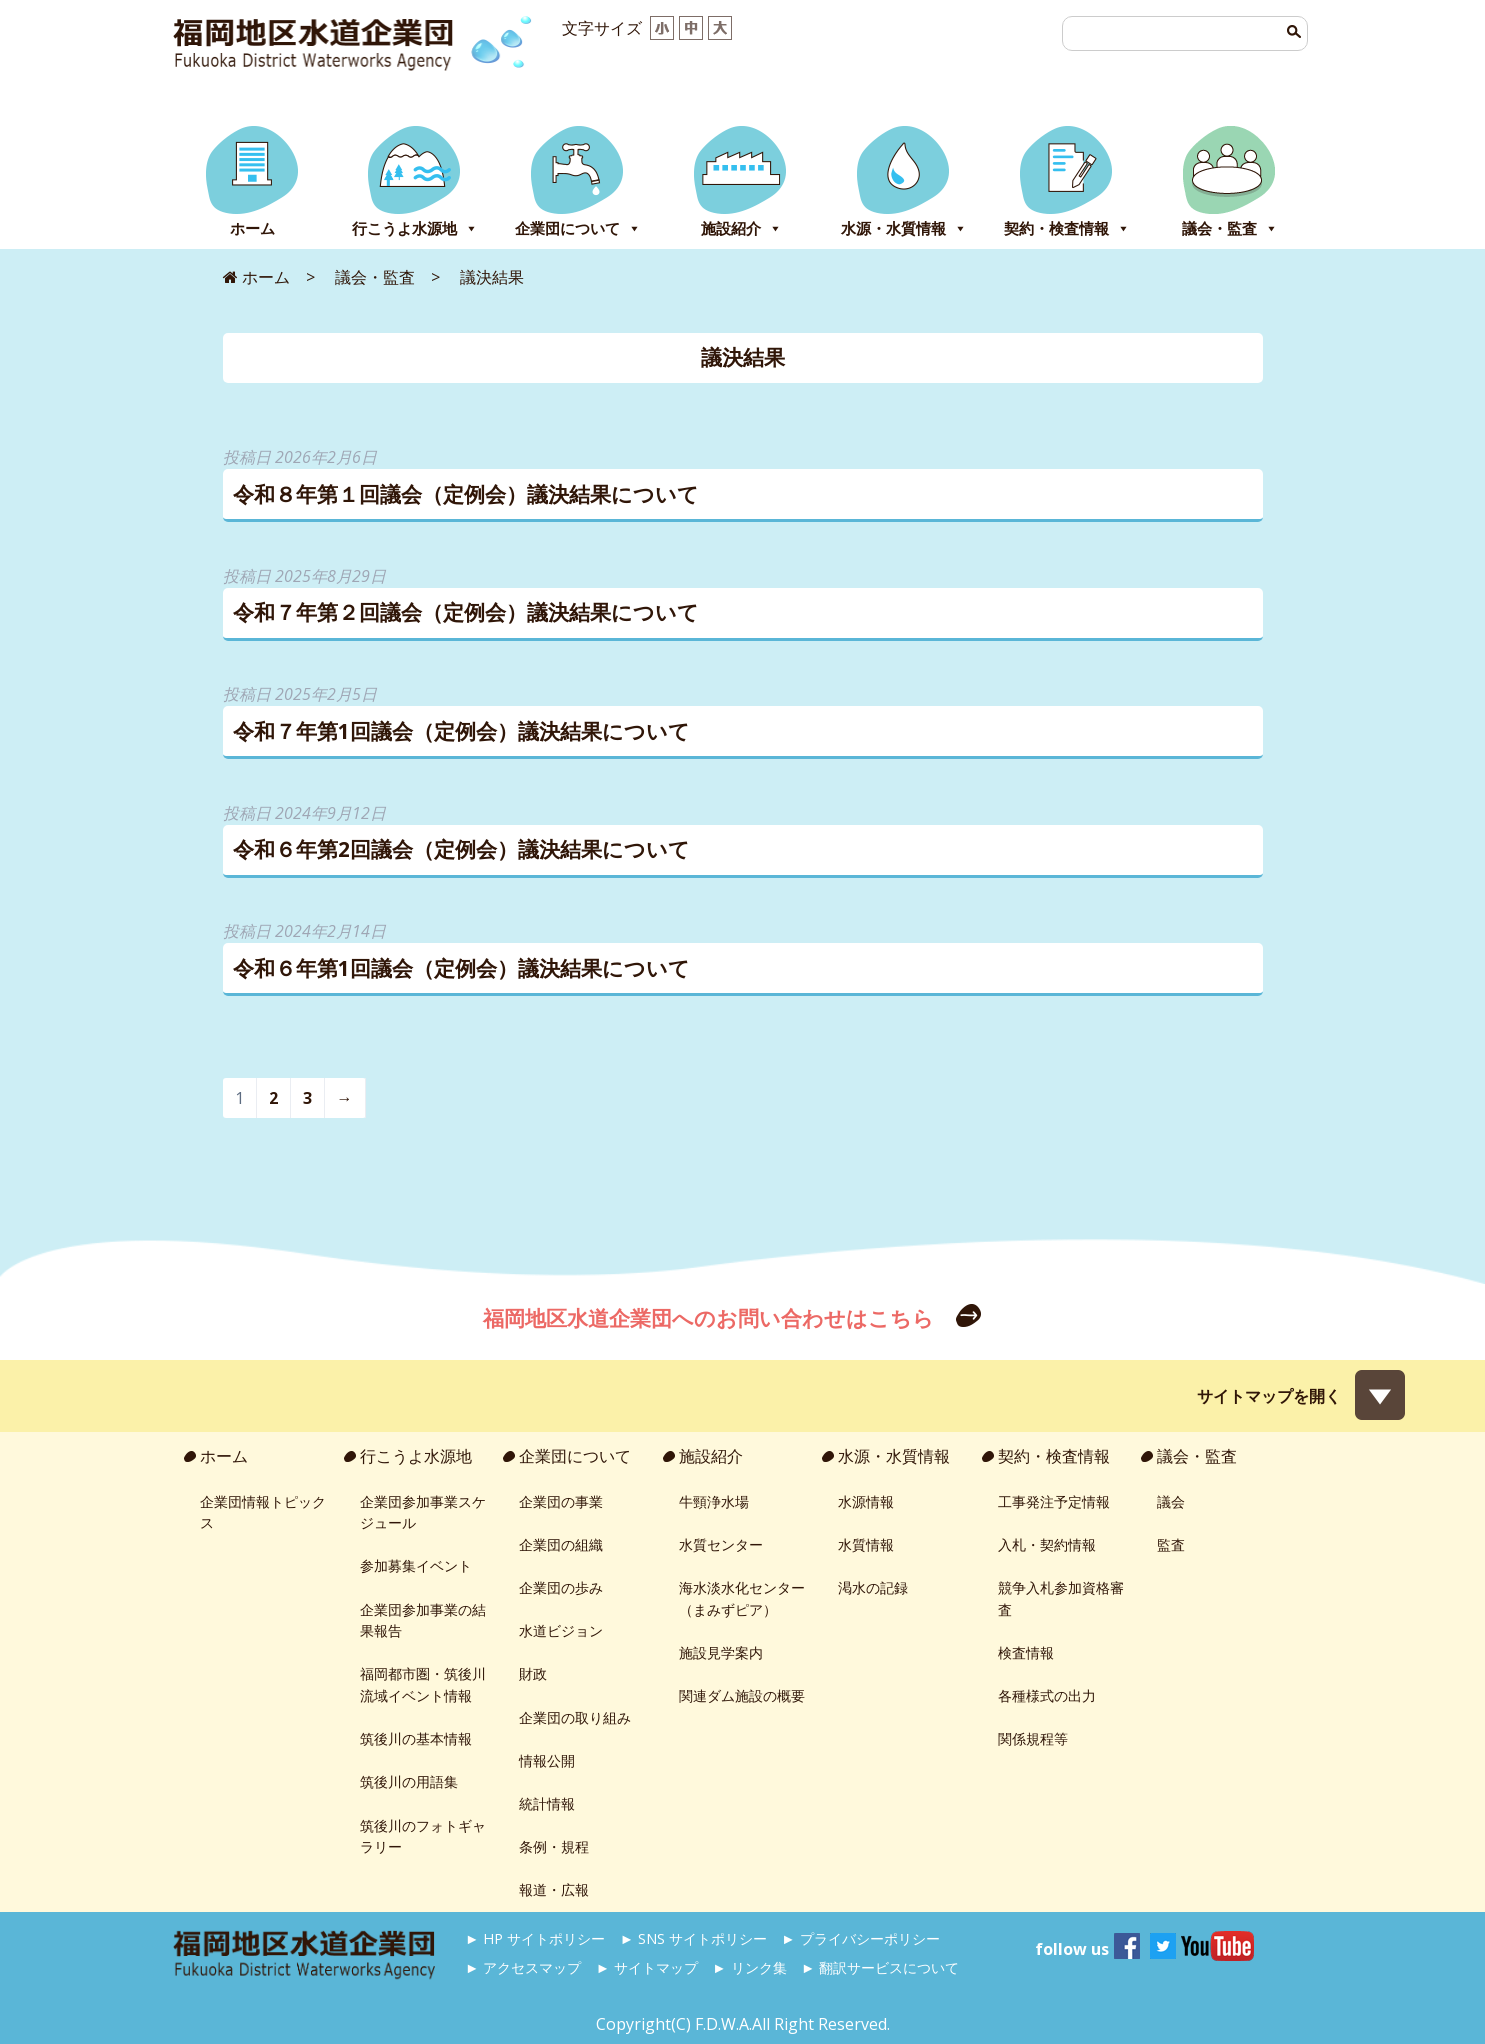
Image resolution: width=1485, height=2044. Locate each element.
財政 (533, 1673)
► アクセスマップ (523, 1967)
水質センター (721, 1544)
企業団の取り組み (575, 1717)
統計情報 (547, 1803)
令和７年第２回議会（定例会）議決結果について (466, 612)
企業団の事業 (561, 1501)
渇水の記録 (873, 1587)
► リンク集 (749, 1967)
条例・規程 (554, 1846)
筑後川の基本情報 (416, 1738)
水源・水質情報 (904, 229)
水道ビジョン (561, 1630)
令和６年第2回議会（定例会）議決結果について (461, 849)
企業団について (578, 229)
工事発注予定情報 (1054, 1501)
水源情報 (866, 1501)
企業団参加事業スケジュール (423, 1512)
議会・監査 (1230, 229)
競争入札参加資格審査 (1061, 1598)
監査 (1171, 1544)
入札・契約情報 (1047, 1544)
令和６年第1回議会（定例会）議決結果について (461, 968)
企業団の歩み (561, 1587)
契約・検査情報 (1067, 229)
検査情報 (1026, 1652)
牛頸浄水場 (714, 1501)
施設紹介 (741, 229)
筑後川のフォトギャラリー (423, 1836)
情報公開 (547, 1760)
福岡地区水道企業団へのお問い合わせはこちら (711, 1318)
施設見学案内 (721, 1652)
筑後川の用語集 (409, 1781)
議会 (1171, 1501)
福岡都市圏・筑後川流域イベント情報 (423, 1684)
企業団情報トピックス (263, 1512)
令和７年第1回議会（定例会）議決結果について (461, 731)
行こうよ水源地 (415, 229)
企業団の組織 (561, 1544)
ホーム (252, 228)
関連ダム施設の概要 (742, 1695)
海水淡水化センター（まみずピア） (742, 1598)
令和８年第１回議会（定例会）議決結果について (466, 494)
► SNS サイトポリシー (693, 1938)
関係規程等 (1033, 1738)
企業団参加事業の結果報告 (423, 1620)
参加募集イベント (416, 1565)
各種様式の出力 (1047, 1695)
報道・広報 (554, 1889)
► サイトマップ (647, 1967)
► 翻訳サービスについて (880, 1967)
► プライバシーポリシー (860, 1938)
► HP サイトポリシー (535, 1938)
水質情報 (866, 1544)
